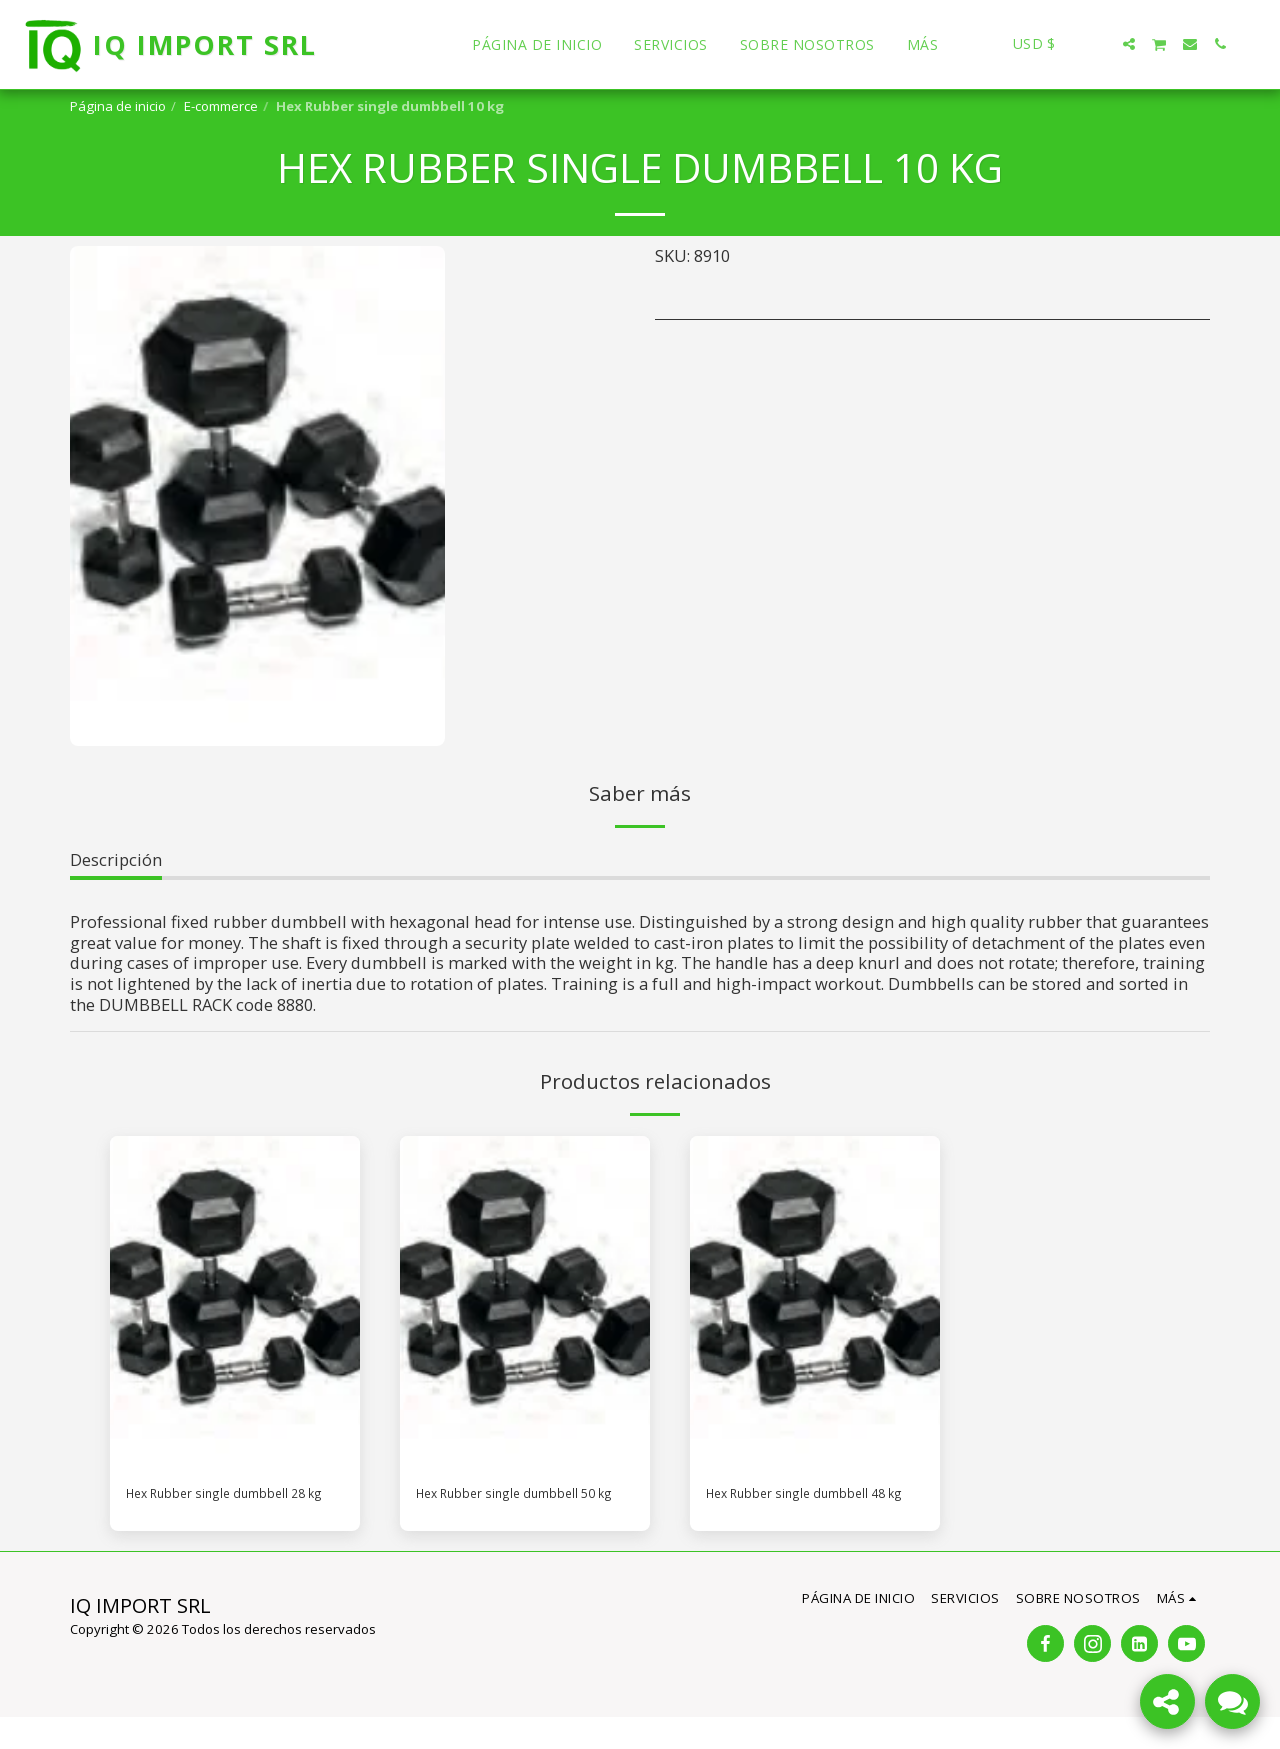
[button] (1099, 44)
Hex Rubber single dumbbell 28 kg (197, 1509)
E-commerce (221, 106)
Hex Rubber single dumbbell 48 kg (777, 1509)
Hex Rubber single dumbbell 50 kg (487, 1509)
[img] (235, 1302)
